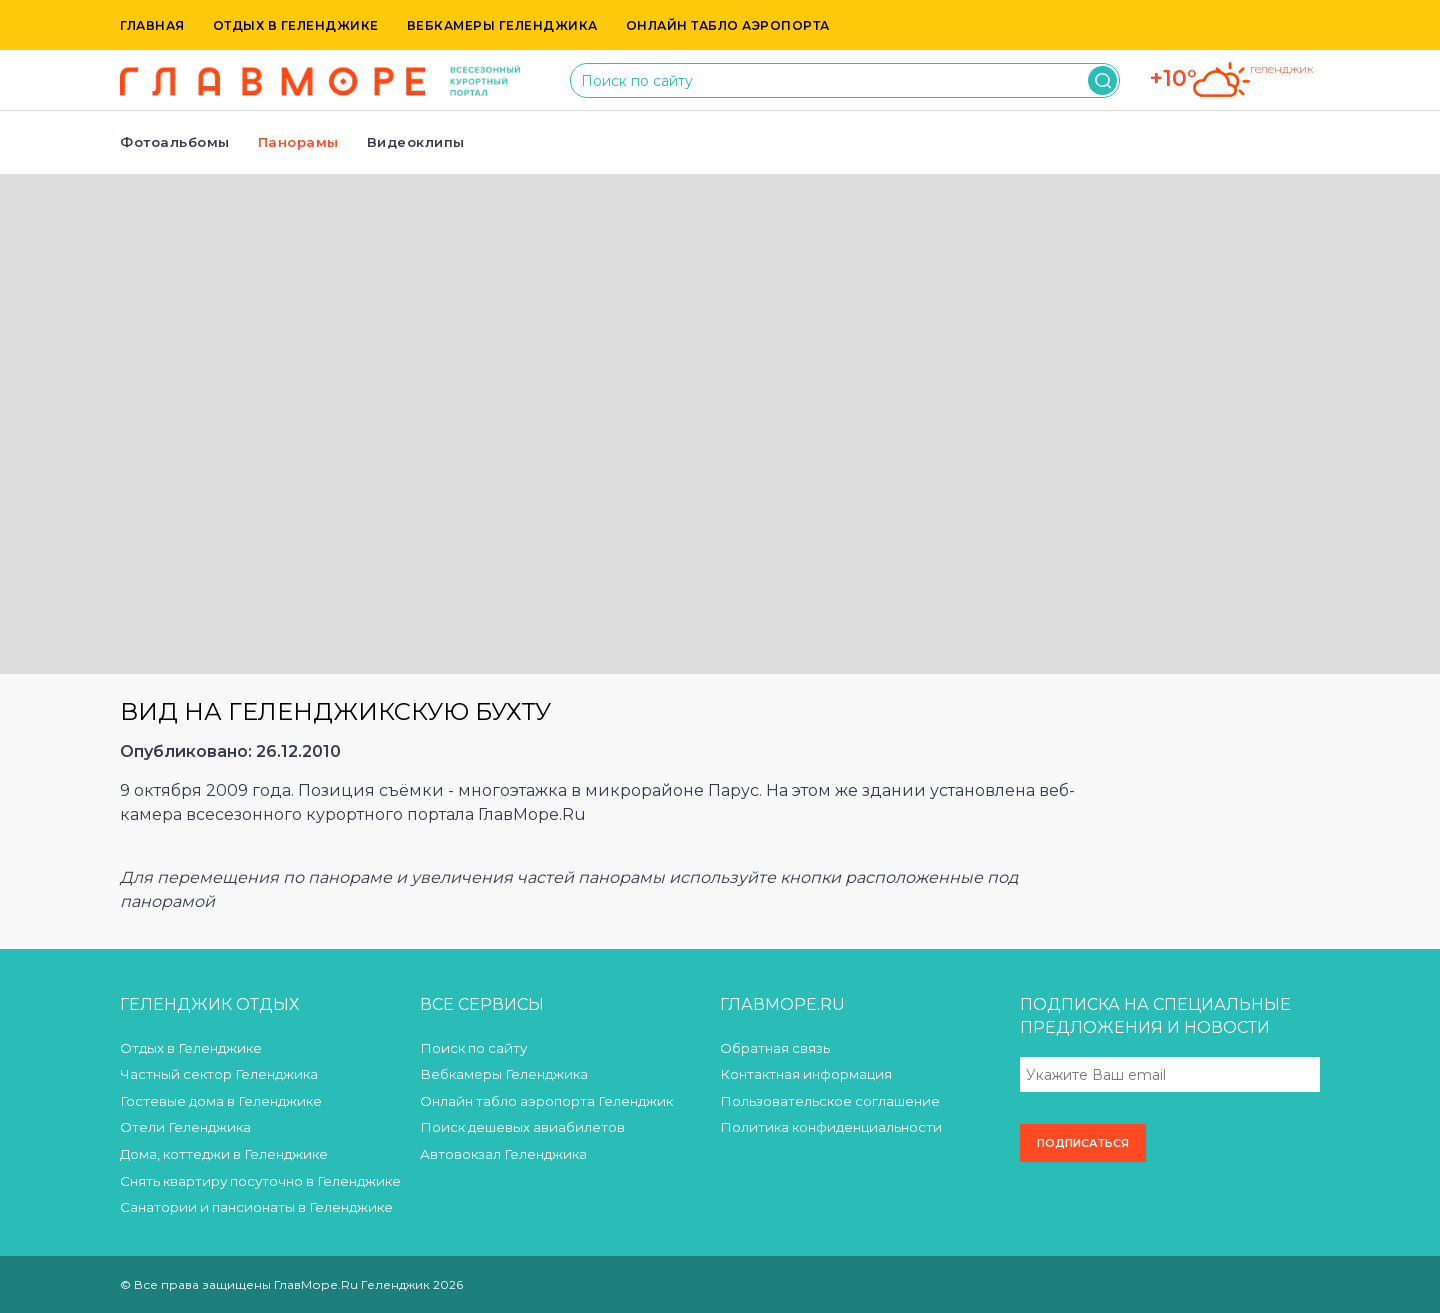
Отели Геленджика (185, 1127)
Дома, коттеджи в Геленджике (224, 1154)
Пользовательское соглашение (830, 1101)
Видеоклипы (416, 142)
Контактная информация (806, 1074)
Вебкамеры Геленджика (502, 25)
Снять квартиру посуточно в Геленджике (260, 1181)
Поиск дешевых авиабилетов (522, 1127)
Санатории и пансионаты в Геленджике (256, 1207)
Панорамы (298, 142)
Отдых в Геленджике (296, 25)
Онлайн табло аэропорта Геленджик (546, 1101)
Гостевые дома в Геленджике (221, 1101)
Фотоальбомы (175, 142)
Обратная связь (775, 1048)
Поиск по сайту (473, 1048)
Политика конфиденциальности (831, 1127)
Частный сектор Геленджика (219, 1074)
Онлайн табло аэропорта (728, 25)
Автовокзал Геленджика (503, 1154)
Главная (152, 25)
